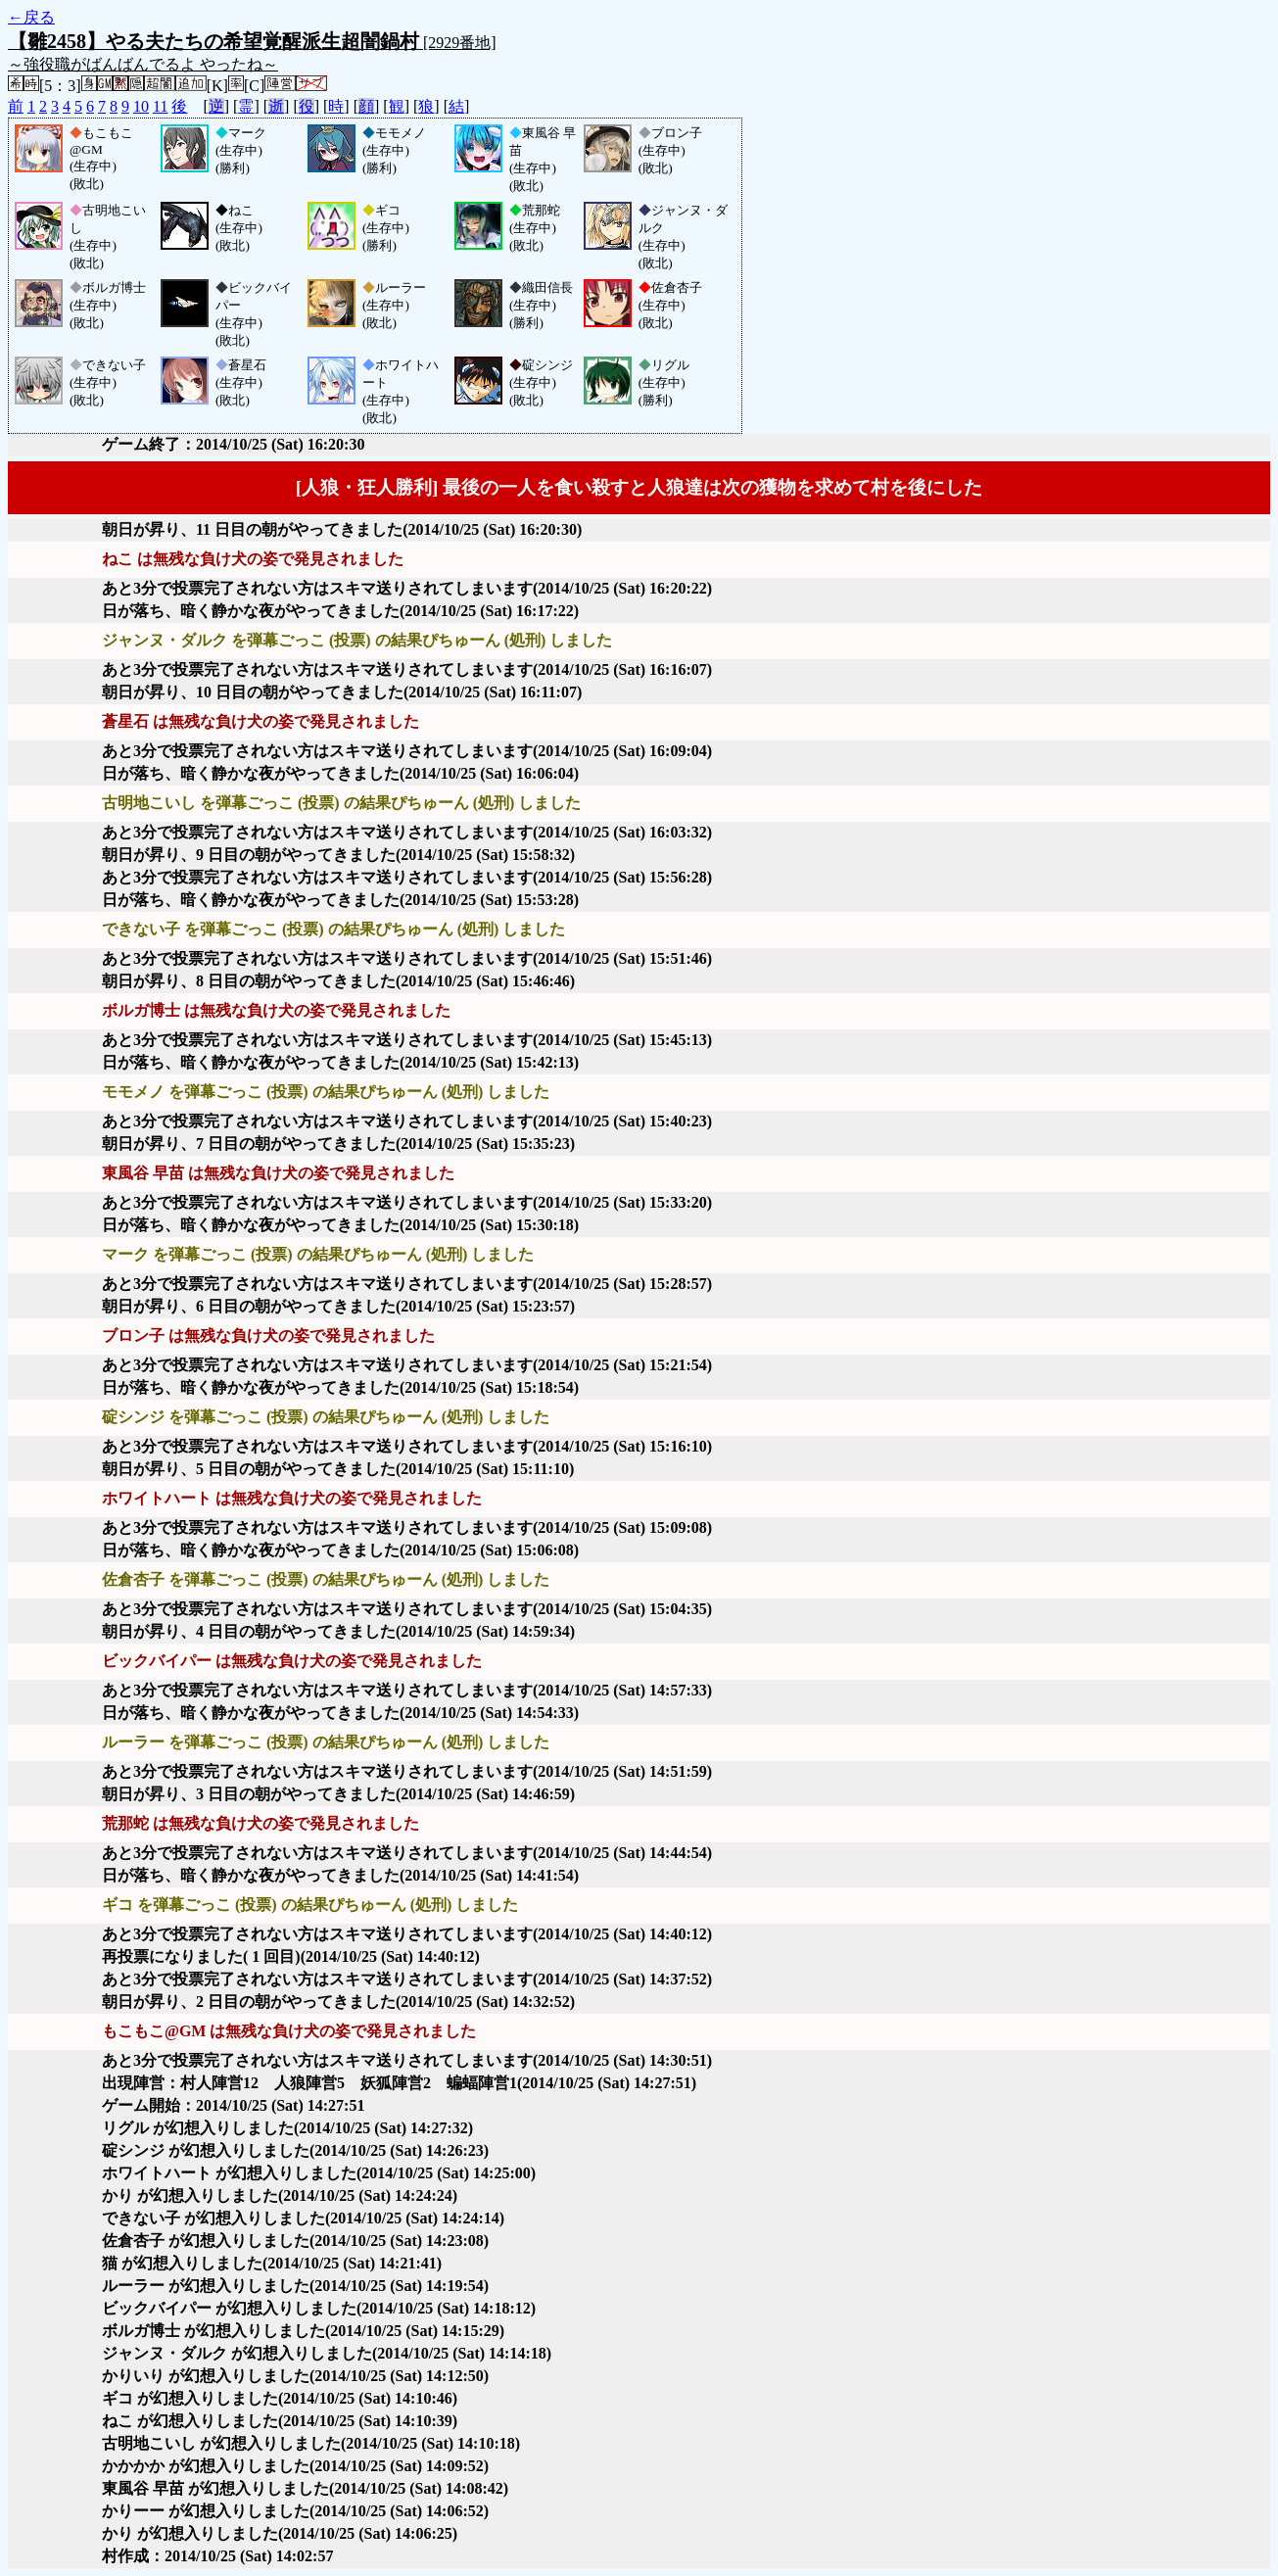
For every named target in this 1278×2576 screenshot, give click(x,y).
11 (160, 106)
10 (141, 106)
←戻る (31, 17)
